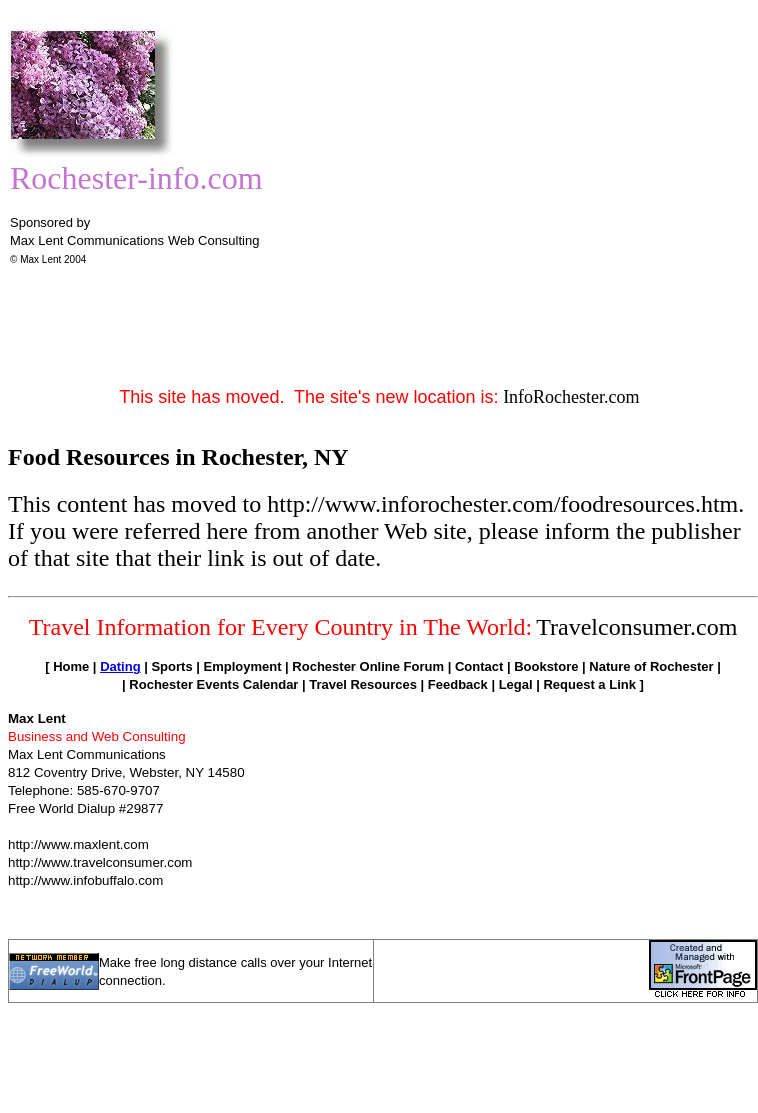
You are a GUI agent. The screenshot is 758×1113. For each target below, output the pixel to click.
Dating (120, 666)
